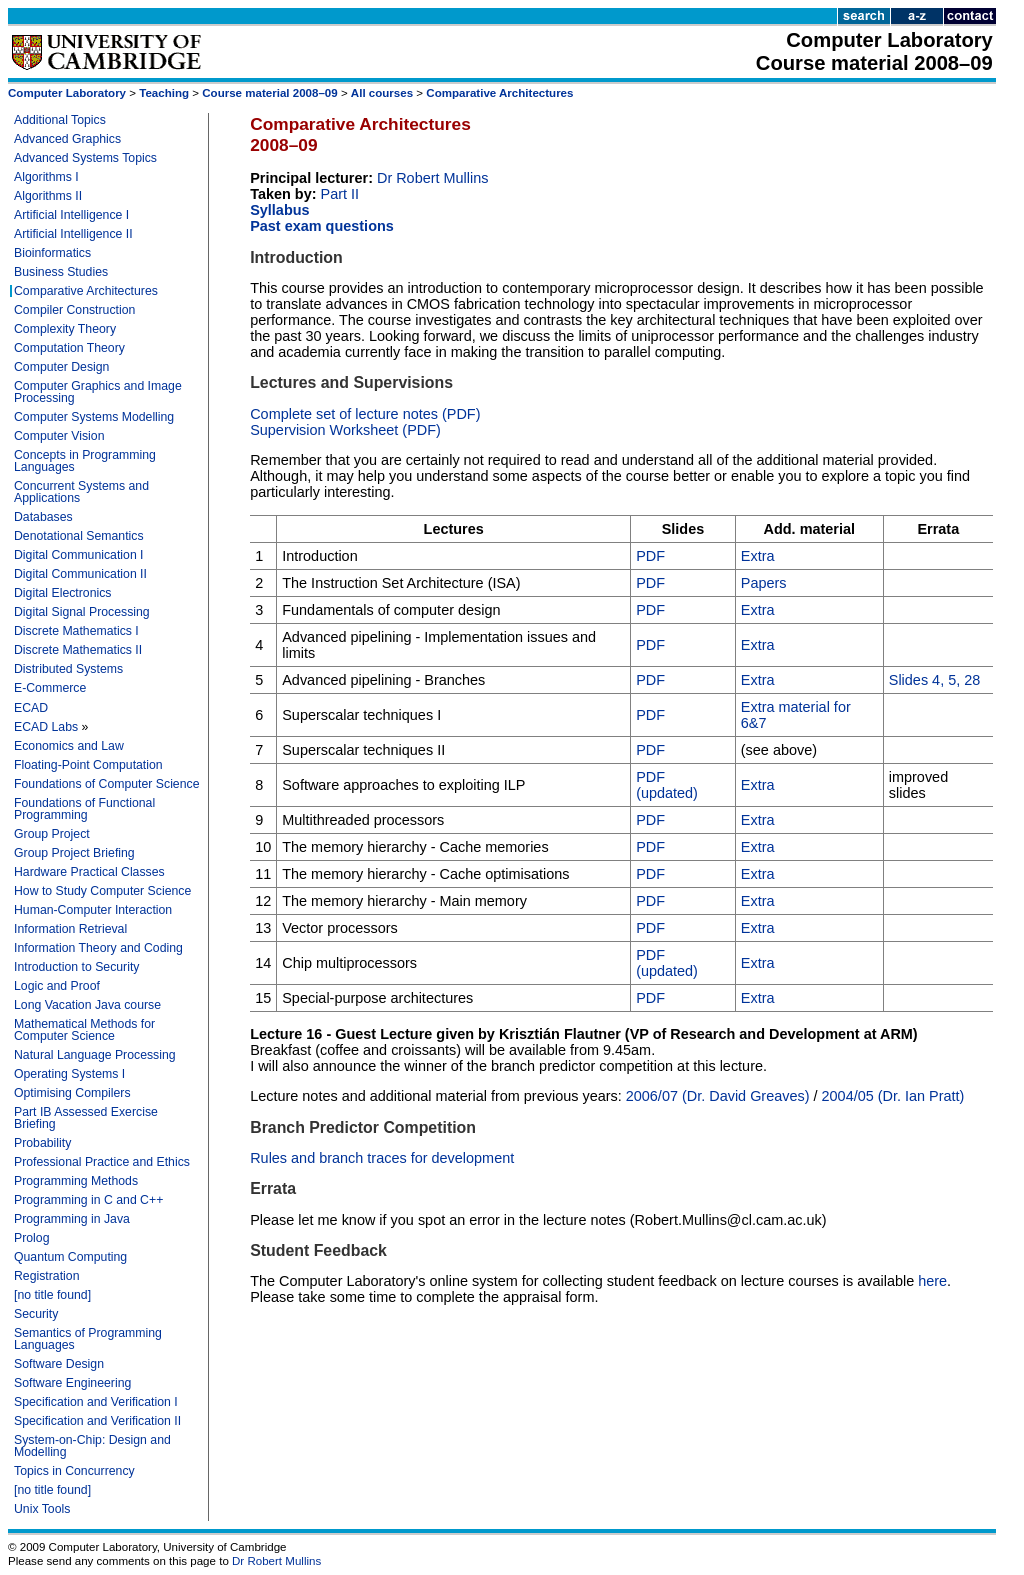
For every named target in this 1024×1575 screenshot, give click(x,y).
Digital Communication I (79, 555)
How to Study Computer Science (102, 891)
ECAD (31, 708)
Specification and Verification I (96, 1402)
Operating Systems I (69, 1074)
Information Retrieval (70, 929)
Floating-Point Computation (88, 765)
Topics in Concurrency (74, 1471)
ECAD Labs (46, 727)
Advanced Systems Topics (85, 158)
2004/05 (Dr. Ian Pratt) (893, 1096)
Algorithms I (46, 177)
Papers (764, 583)
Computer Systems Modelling (94, 417)
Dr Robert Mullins (433, 178)
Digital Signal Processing (82, 612)
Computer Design (61, 367)
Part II (340, 194)
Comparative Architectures (499, 93)
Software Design (59, 1364)
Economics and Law (69, 746)
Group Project (52, 834)
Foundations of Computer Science (106, 784)
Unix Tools (42, 1509)
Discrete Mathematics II (78, 650)
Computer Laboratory (67, 93)
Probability (42, 1143)
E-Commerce (50, 688)
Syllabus (279, 210)
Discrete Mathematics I (76, 631)
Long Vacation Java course (87, 1005)
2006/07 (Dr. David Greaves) (718, 1096)
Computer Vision (59, 436)
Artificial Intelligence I (71, 215)
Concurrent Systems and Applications (81, 492)
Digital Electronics (62, 593)
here (932, 1281)
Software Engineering (72, 1383)
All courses (382, 93)
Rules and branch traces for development (382, 1158)
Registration (46, 1276)
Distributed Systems (68, 669)
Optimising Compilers (72, 1093)
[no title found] (52, 1295)
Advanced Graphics (67, 139)
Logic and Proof (57, 986)
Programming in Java (72, 1219)
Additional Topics (60, 120)
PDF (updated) (667, 785)
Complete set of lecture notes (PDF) (365, 414)
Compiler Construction (74, 310)
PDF (650, 556)
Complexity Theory (65, 329)
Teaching (164, 93)
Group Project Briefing (74, 853)
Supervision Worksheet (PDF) (345, 430)
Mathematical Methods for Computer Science (84, 1030)
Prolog (31, 1238)
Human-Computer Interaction (93, 910)
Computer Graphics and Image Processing (98, 392)
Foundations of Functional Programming (84, 809)
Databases (43, 517)
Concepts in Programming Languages (85, 461)
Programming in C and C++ (88, 1200)
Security (36, 1314)
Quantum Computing (70, 1257)
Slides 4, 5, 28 (935, 680)
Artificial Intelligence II (73, 234)
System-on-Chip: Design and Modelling (92, 1446)
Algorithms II (48, 196)
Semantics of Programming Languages (88, 1339)
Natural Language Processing (95, 1055)
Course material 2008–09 (269, 93)
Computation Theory (69, 348)
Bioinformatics (52, 253)
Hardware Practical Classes (89, 872)
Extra (758, 556)
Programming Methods (76, 1181)
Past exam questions (322, 226)
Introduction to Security (76, 967)
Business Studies (61, 272)
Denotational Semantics (79, 536)
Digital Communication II (80, 574)
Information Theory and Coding (98, 948)
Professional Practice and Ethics (102, 1162)
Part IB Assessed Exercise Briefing (86, 1118)
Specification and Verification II (97, 1421)
